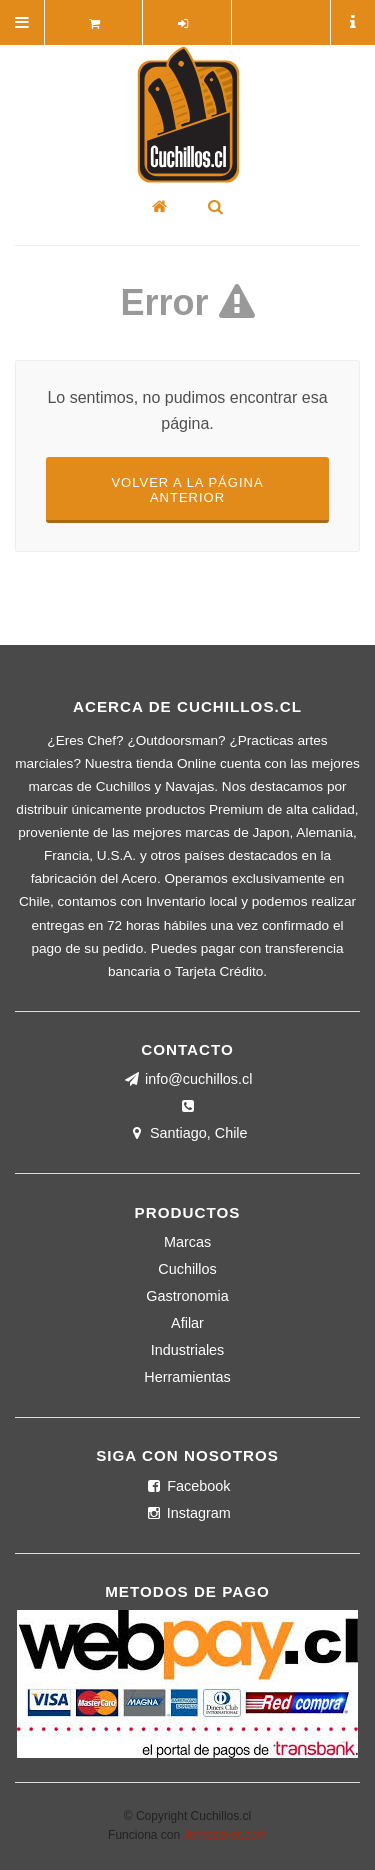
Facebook (188, 1486)
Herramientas (187, 1377)
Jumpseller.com (225, 1835)
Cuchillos (187, 1269)
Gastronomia (187, 1296)
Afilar (187, 1323)
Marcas (187, 1242)
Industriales (188, 1350)
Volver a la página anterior (187, 490)
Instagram (187, 1513)
